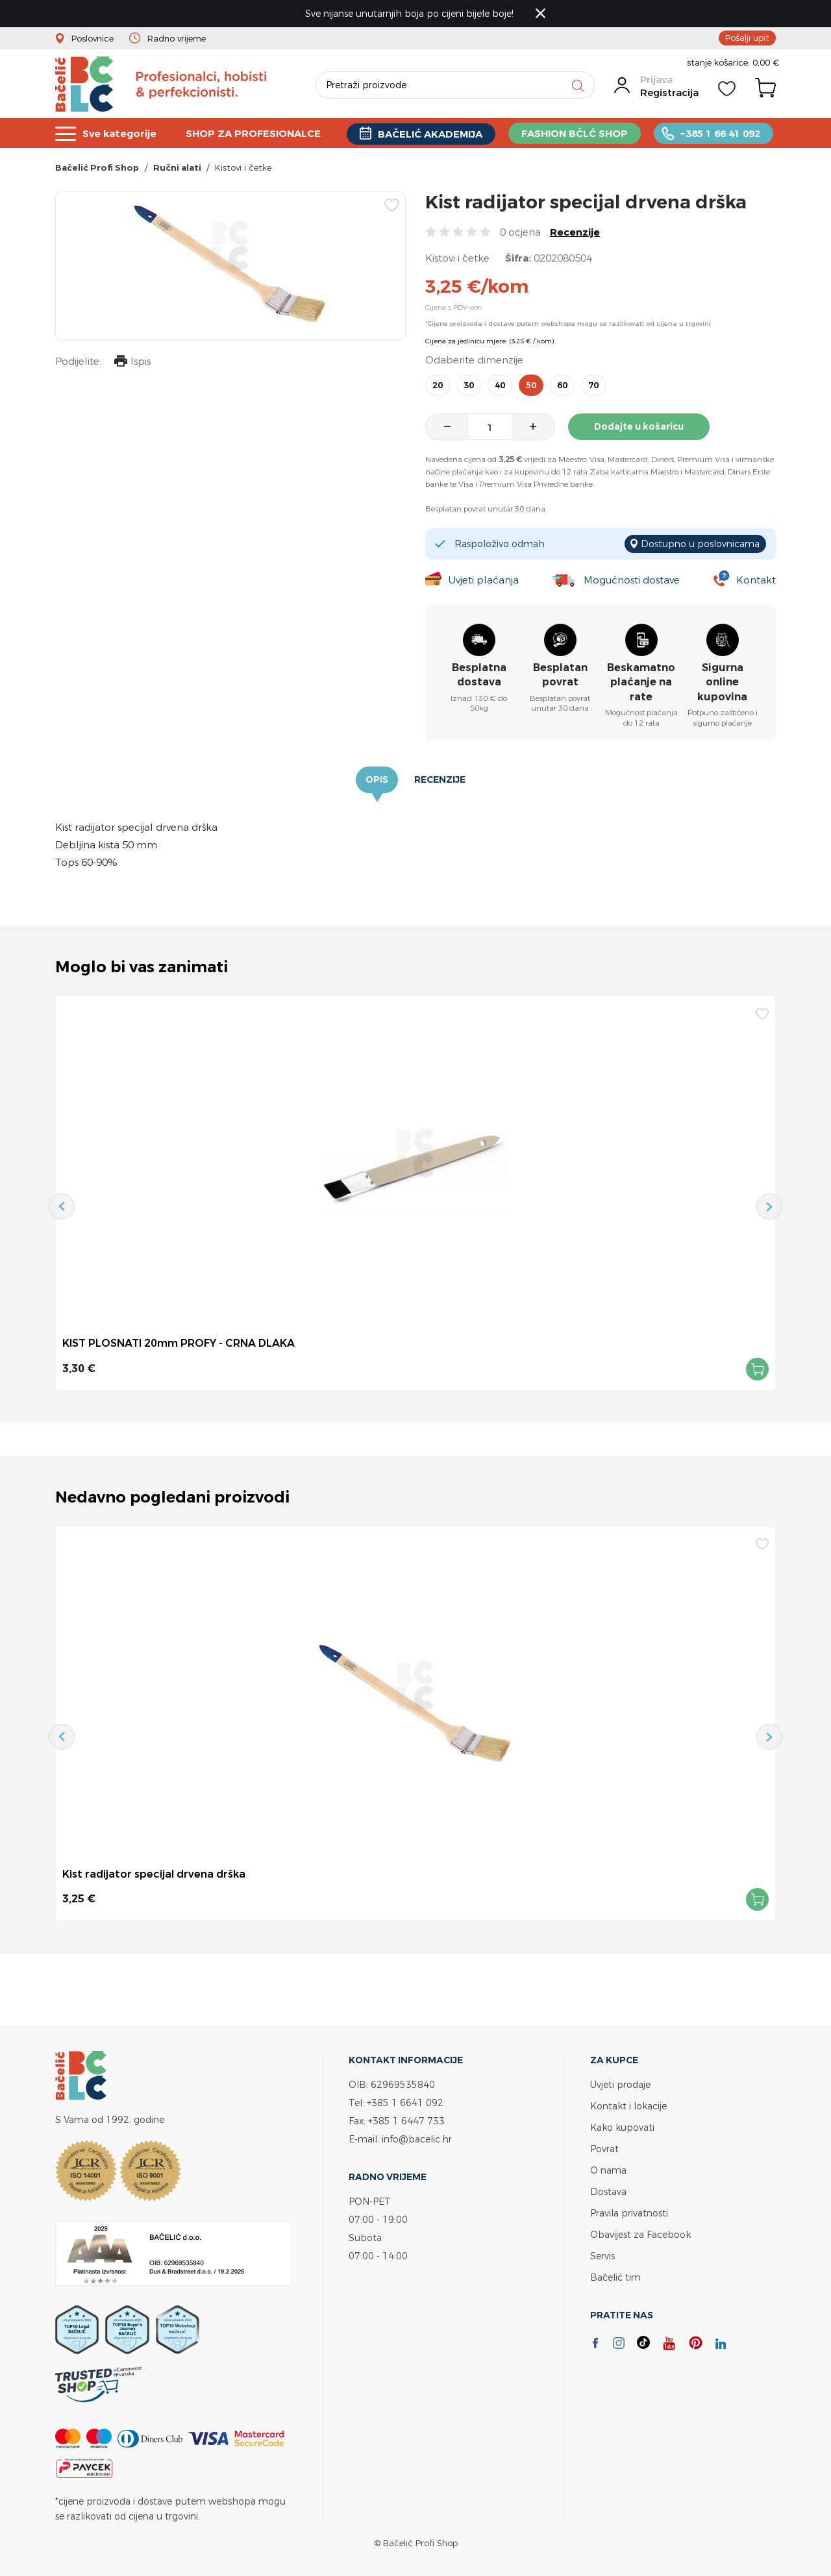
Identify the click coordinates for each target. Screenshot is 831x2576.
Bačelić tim (615, 2277)
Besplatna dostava (479, 675)
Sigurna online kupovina (722, 682)
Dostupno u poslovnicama (700, 543)
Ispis (132, 362)
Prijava (656, 79)
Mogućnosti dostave (632, 579)
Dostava (608, 2191)
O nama (608, 2170)
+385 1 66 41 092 (720, 133)
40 (500, 385)
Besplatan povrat (560, 675)
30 (469, 385)
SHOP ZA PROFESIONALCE (253, 133)
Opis (377, 779)
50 (531, 385)
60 (562, 385)
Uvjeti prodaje (620, 2084)
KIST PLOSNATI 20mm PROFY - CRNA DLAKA (178, 1342)
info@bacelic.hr (417, 2138)
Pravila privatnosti (629, 2212)
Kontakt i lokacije (628, 2105)
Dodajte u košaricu (639, 426)
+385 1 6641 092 (405, 2102)
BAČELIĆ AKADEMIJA (430, 134)
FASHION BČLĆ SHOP (574, 133)
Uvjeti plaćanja (483, 579)
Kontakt (756, 579)
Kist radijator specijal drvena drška (153, 1873)
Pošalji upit (747, 37)
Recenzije (575, 232)
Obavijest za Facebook (640, 2234)
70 (593, 385)
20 (437, 385)
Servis (602, 2255)
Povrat (604, 2148)
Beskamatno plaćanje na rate (641, 682)
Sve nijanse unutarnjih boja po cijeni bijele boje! (409, 13)
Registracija (669, 92)
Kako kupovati (622, 2127)
